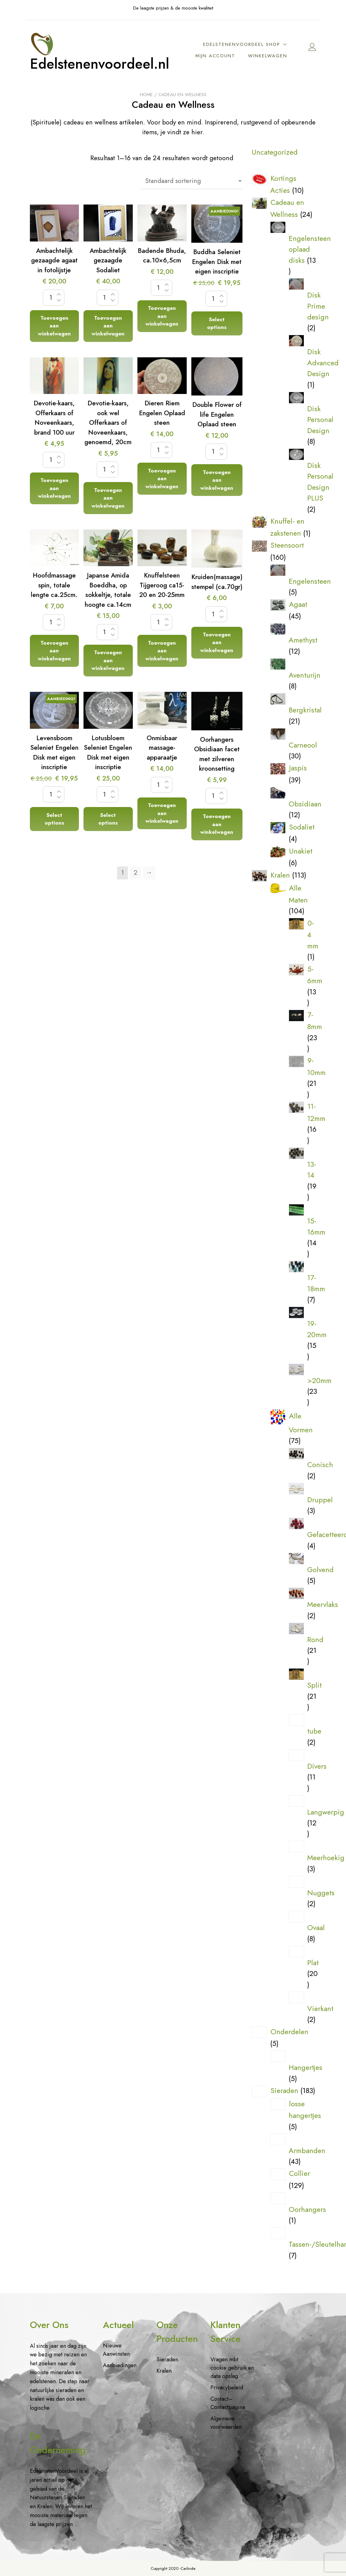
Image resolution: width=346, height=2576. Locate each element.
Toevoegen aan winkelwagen (54, 327)
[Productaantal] (53, 299)
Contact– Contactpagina (227, 2403)
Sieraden (167, 2359)
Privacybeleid (226, 2387)
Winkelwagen (268, 62)
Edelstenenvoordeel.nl (105, 64)
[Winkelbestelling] (191, 182)
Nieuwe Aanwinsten (116, 2350)
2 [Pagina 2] (135, 873)
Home (146, 95)
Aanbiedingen (119, 2365)
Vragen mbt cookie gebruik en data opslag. (232, 2367)
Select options (216, 324)
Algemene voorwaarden (226, 2423)
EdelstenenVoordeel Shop (242, 39)
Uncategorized (275, 153)
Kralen (164, 2371)
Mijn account (268, 50)
